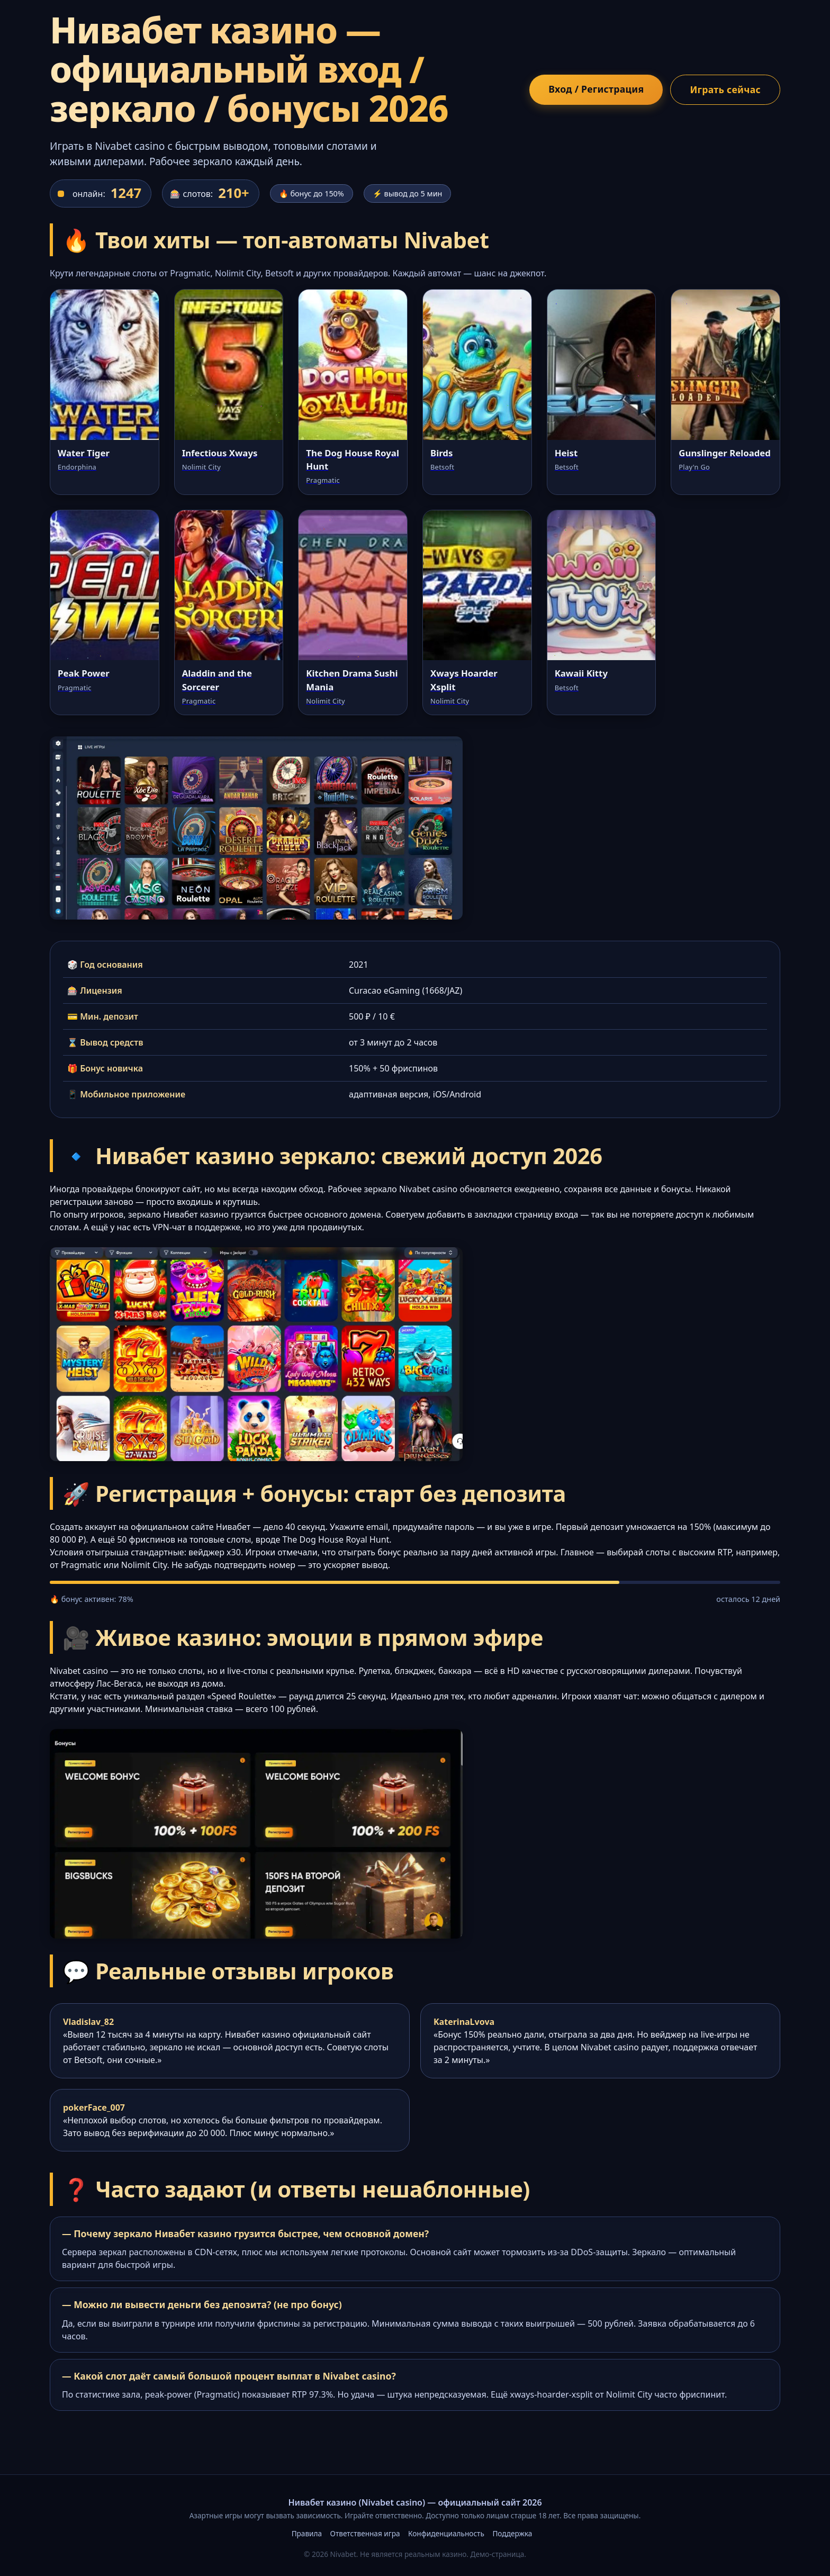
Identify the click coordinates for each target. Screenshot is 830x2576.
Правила (307, 2533)
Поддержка (512, 2533)
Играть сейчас (725, 89)
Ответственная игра (365, 2533)
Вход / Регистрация (596, 89)
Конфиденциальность (446, 2533)
